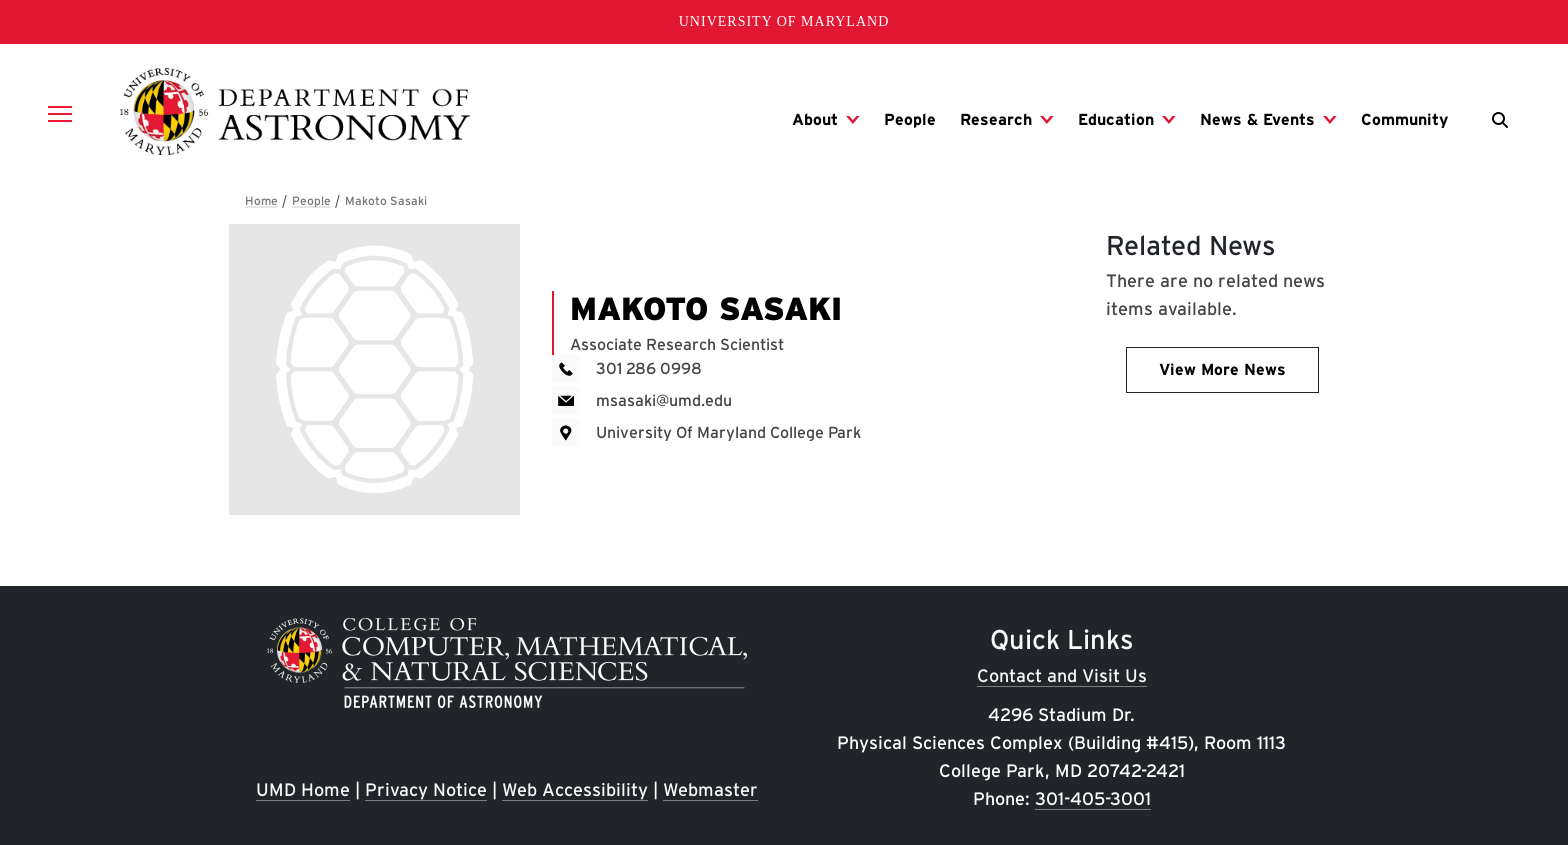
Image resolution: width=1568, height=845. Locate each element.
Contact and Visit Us (1062, 675)
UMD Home (303, 789)
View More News (1222, 369)
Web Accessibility (575, 789)
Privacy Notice (426, 789)
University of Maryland (784, 21)
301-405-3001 (1093, 798)
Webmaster (710, 789)
